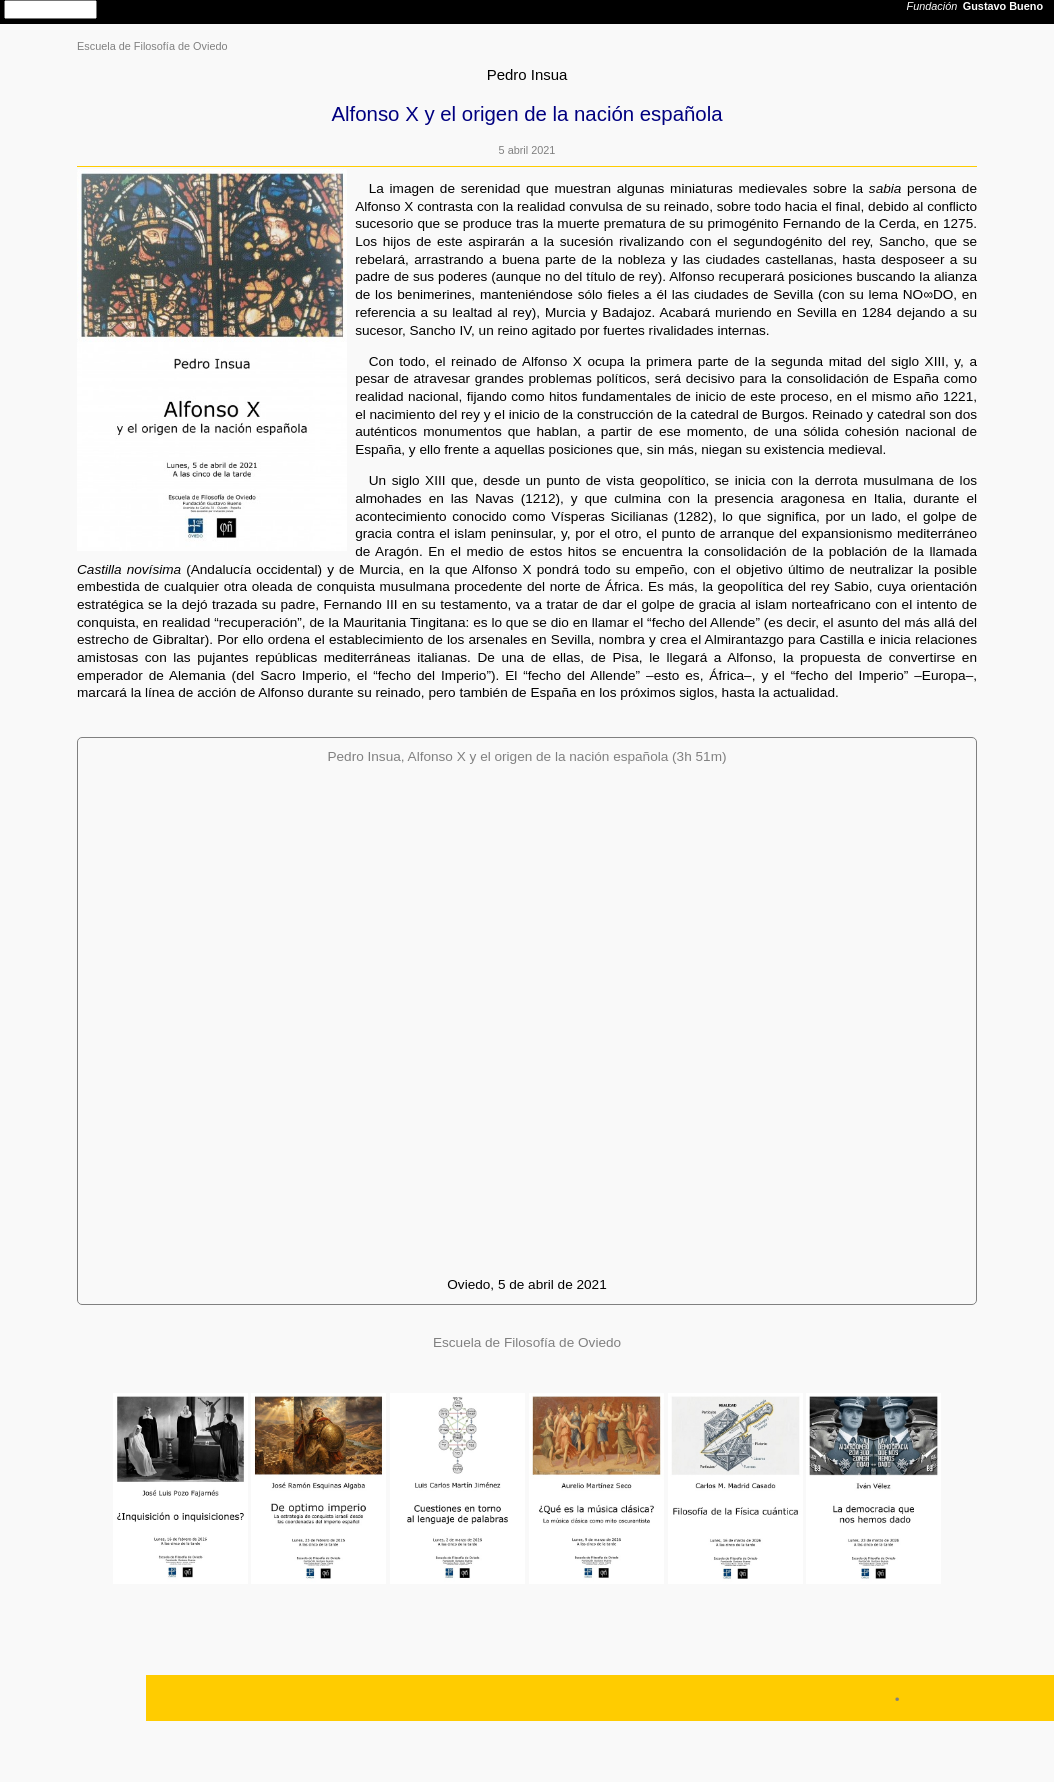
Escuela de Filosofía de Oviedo (152, 46)
